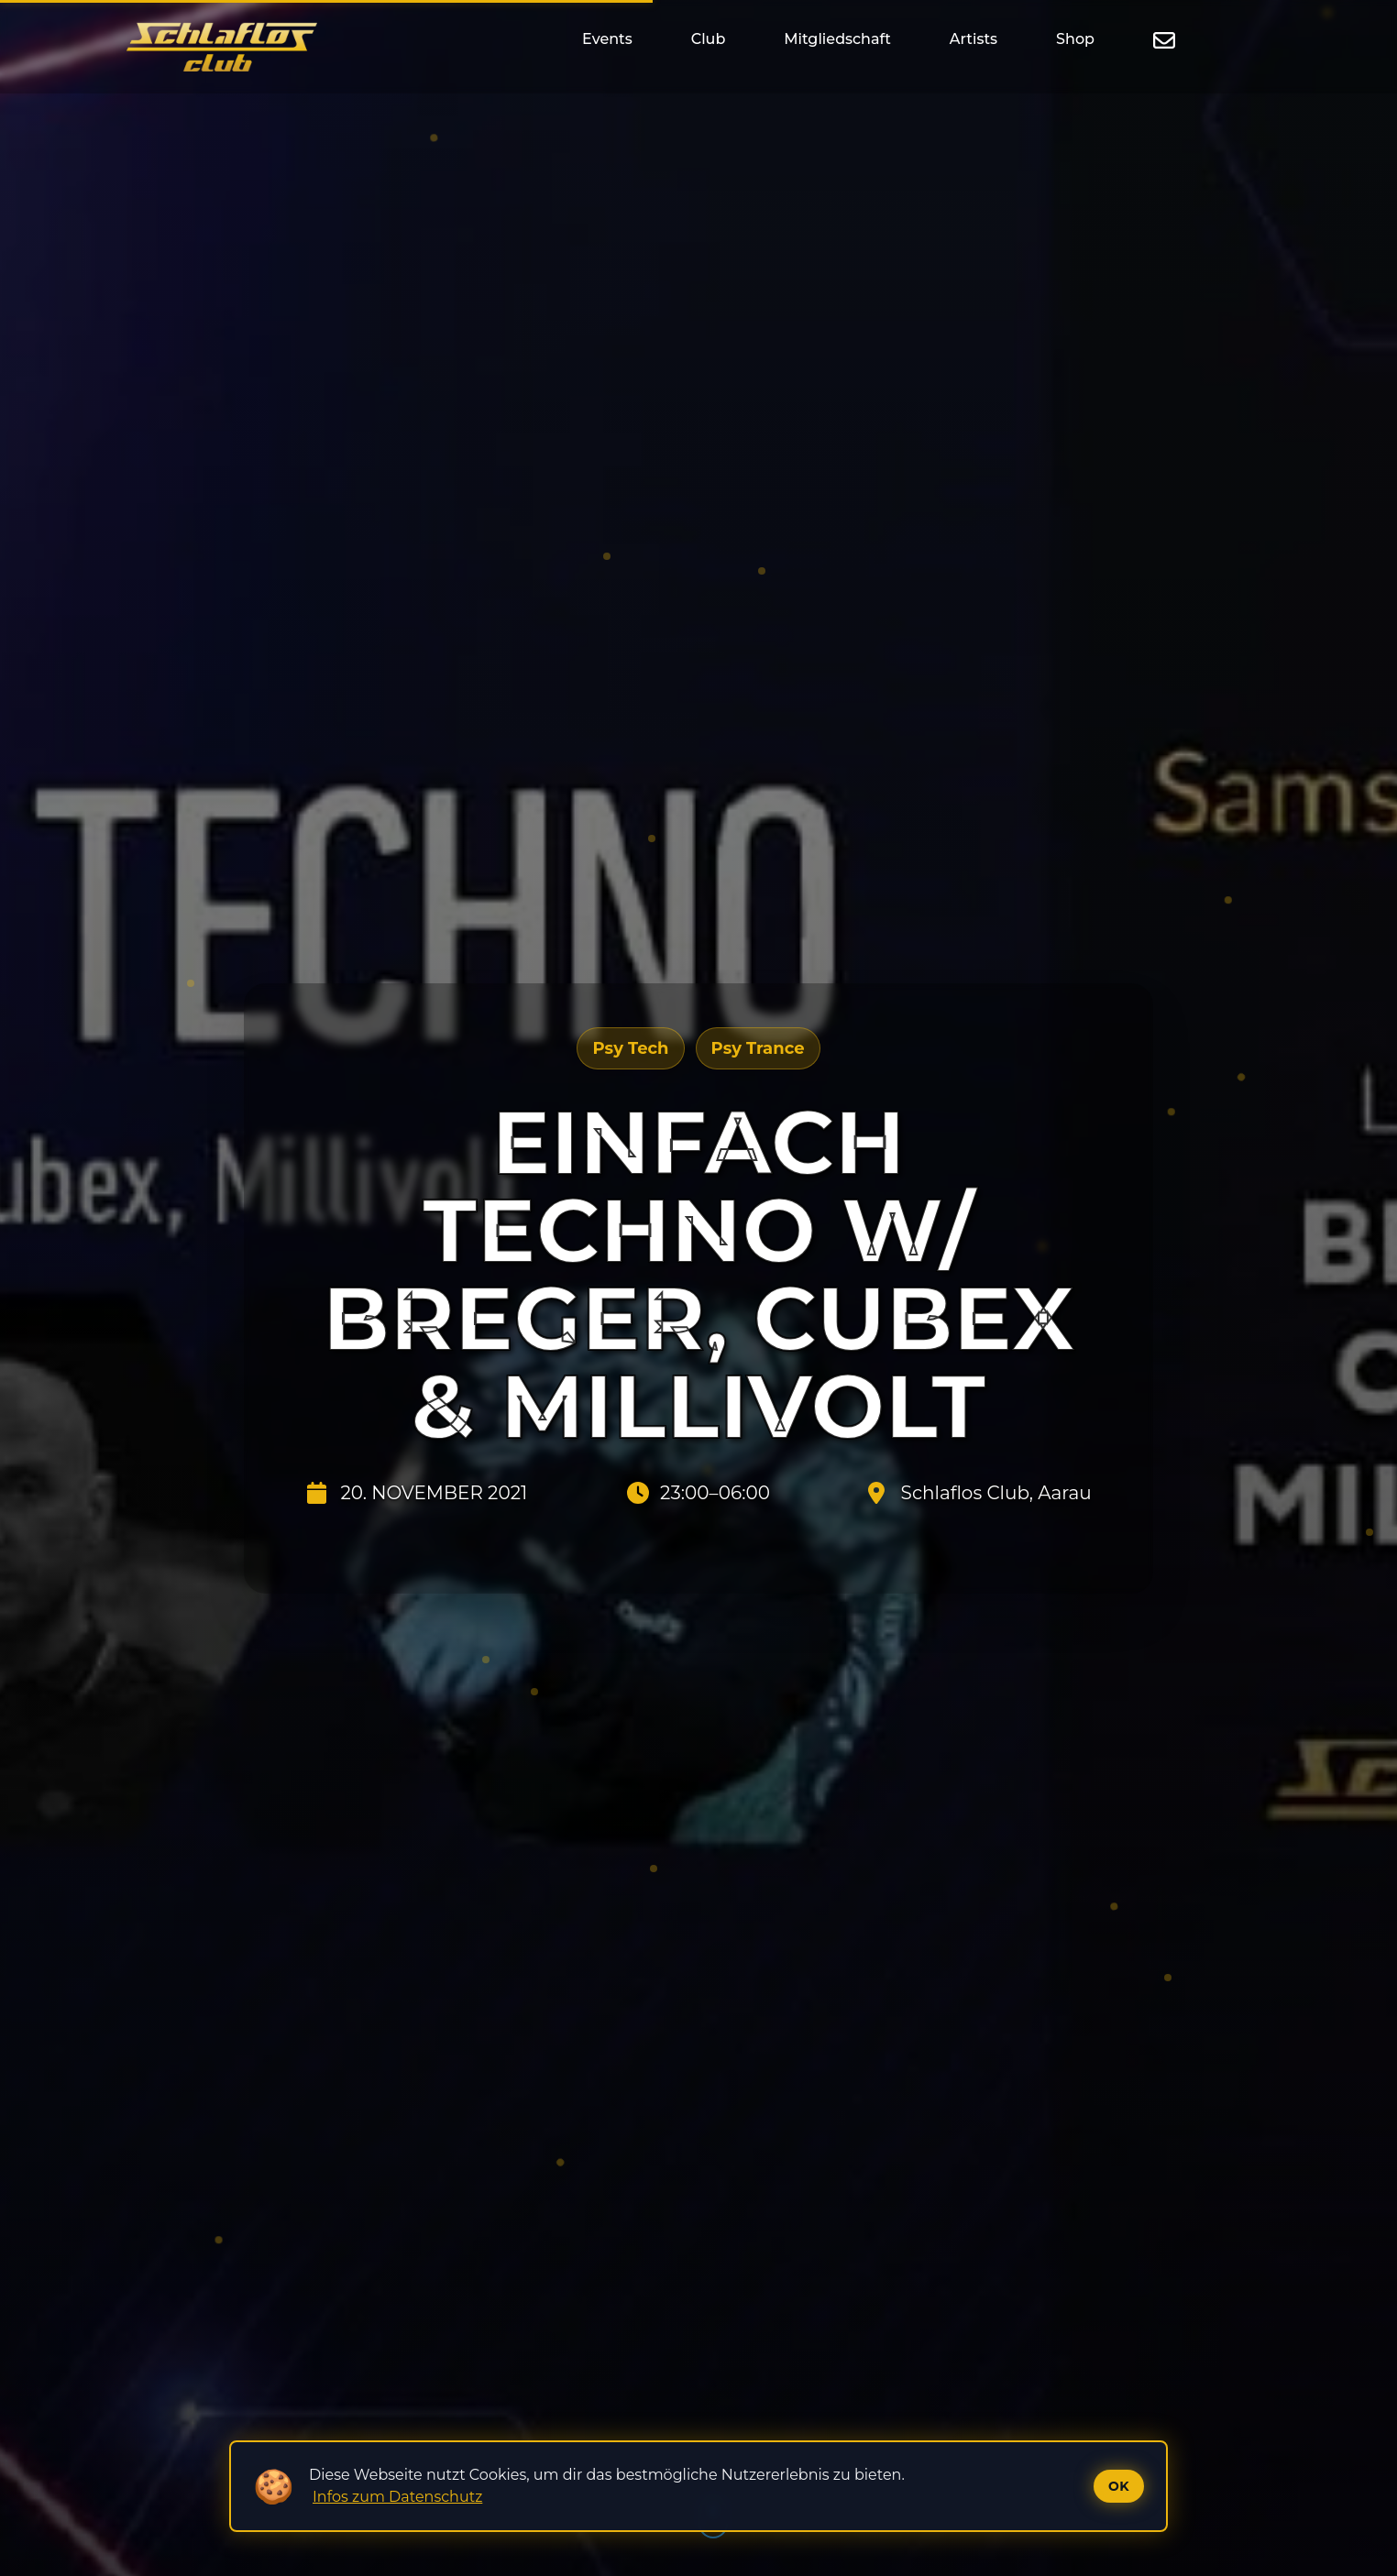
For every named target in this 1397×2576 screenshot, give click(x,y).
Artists (973, 39)
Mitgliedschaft (837, 39)
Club (708, 39)
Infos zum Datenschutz (397, 2496)
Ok (1118, 2486)
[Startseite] (221, 47)
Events (607, 39)
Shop (1075, 39)
